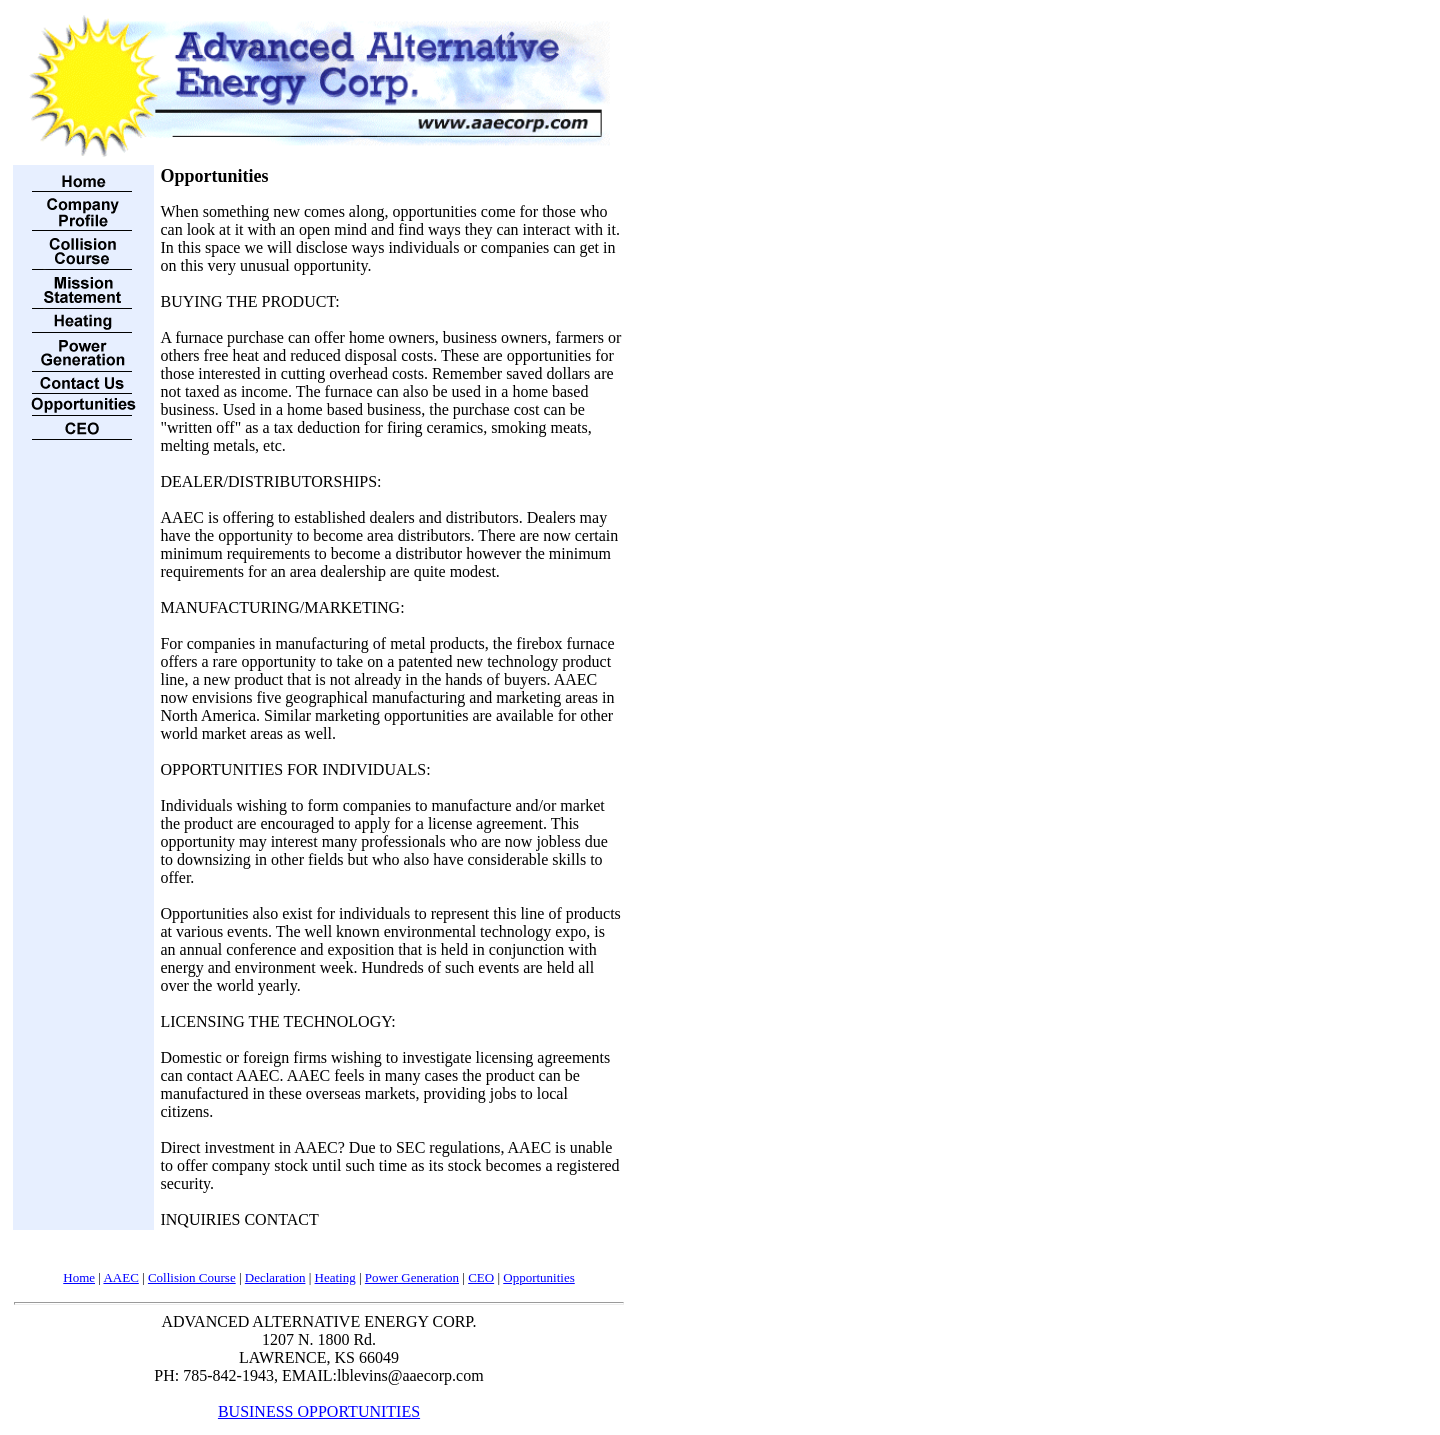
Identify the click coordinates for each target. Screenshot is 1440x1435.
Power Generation (412, 1277)
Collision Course (192, 1277)
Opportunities (539, 1277)
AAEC (120, 1277)
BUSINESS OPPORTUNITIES (319, 1411)
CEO (481, 1277)
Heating (335, 1277)
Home (79, 1277)
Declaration (275, 1277)
